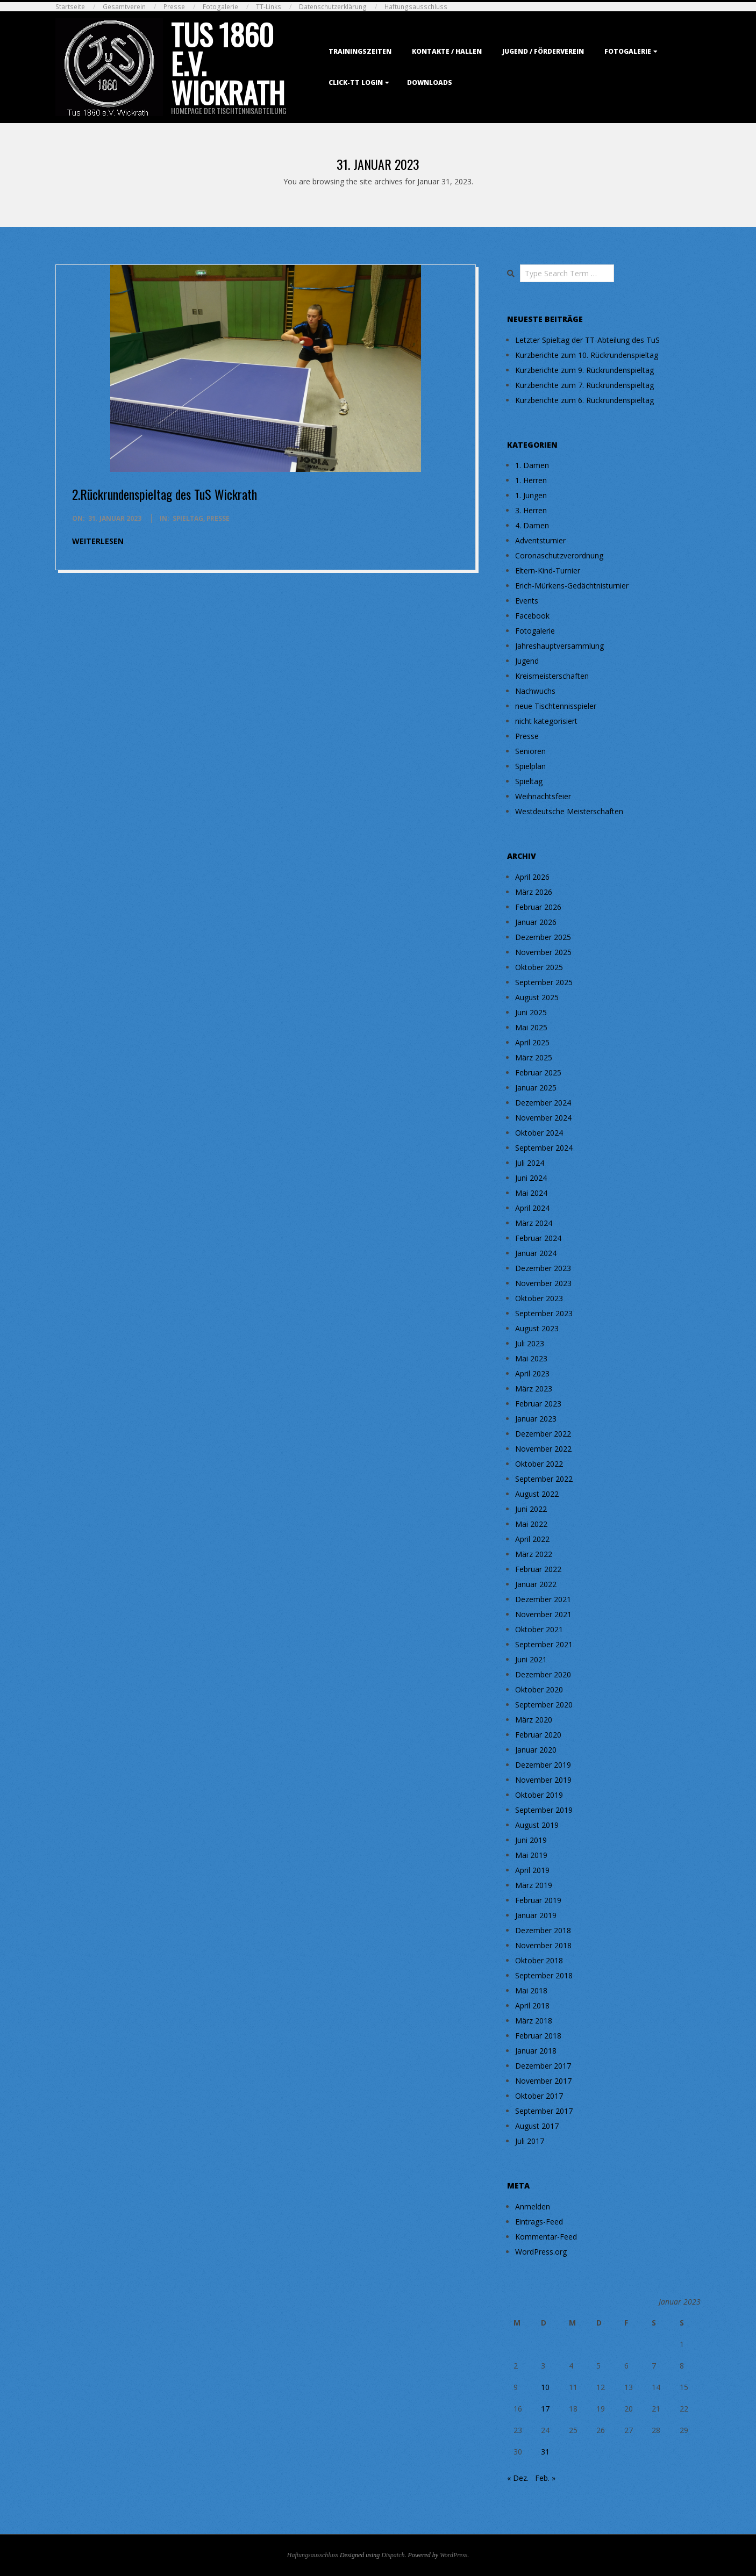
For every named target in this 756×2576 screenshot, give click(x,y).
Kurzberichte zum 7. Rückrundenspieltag (584, 385)
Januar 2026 (536, 922)
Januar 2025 (536, 1087)
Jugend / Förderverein (543, 51)
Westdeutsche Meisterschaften (569, 811)
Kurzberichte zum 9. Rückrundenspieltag (584, 370)
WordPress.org (541, 2252)
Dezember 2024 (543, 1102)
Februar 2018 (538, 2035)
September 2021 (544, 1644)
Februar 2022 (538, 1569)
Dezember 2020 (543, 1674)
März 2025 (533, 1057)
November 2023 (543, 1283)
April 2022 (532, 1539)
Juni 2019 (531, 1840)
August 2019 (537, 1825)
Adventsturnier (540, 540)
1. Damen (532, 465)
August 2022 (537, 1494)
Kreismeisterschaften (552, 676)
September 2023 (544, 1313)
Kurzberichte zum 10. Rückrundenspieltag (586, 355)
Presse (174, 6)
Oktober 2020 (539, 1689)
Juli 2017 (529, 2141)
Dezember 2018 (543, 1930)
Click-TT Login (356, 82)
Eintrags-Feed (539, 2221)
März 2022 (533, 1554)
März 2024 (533, 1223)
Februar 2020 (538, 1735)
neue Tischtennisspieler (555, 706)
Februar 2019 (538, 1900)
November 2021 (543, 1614)
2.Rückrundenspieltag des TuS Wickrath (164, 494)
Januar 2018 (536, 2051)
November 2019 (543, 1780)
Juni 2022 (531, 1509)
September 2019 (544, 1810)
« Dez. (518, 2478)
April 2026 (532, 877)
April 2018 (532, 2005)
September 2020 (544, 1704)
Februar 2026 (538, 907)
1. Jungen (531, 495)
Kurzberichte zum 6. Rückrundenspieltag (584, 400)
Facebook (532, 616)
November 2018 (543, 1945)
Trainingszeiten (360, 51)
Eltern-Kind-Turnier (547, 570)
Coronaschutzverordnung (559, 555)
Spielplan (530, 766)
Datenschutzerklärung (333, 6)
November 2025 (543, 952)
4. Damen (532, 525)
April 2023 (532, 1373)
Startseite (70, 6)
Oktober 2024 (539, 1133)
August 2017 (537, 2126)
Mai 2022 (531, 1524)
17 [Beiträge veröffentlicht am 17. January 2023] (545, 2408)
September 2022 (544, 1479)
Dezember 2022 (543, 1434)
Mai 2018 (531, 1990)
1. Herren (531, 480)
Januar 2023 (536, 1418)
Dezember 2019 (543, 1765)
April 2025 (532, 1042)
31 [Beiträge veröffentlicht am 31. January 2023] (545, 2451)
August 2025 (537, 997)
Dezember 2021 (543, 1599)
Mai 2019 (531, 1855)
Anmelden (532, 2206)
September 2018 (544, 1975)
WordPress (453, 2555)
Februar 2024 (538, 1238)
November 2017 (543, 2081)
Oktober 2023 (539, 1298)
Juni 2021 (531, 1659)
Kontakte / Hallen (447, 51)
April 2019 (532, 1870)
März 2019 (533, 1885)
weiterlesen (98, 541)
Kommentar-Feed (546, 2236)
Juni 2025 (531, 1012)
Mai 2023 (531, 1358)
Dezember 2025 (543, 937)
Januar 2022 (536, 1584)
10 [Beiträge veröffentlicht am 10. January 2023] (545, 2387)
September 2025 (544, 982)
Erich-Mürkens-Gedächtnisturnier (572, 585)
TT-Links (268, 6)
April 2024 (532, 1208)
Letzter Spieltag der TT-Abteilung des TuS (587, 340)
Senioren (530, 751)
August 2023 (537, 1328)
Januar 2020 (536, 1750)
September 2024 (544, 1148)
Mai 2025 (531, 1027)
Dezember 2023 (543, 1268)
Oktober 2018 (539, 1960)
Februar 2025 (538, 1072)
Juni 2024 (531, 1178)
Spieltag (188, 518)
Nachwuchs (535, 691)
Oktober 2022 (539, 1464)
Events (526, 600)
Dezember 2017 (543, 2066)
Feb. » (545, 2478)
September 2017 (544, 2111)
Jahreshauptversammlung (559, 646)
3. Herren (531, 510)
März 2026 (533, 892)
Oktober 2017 (539, 2096)
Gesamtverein (124, 6)
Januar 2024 (536, 1253)
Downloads (429, 82)
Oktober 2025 (539, 967)
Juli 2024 (529, 1163)
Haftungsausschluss (415, 6)
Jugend (527, 661)
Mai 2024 (531, 1193)
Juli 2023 (529, 1343)
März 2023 (533, 1388)
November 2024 (543, 1118)
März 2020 (533, 1719)
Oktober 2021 (539, 1629)
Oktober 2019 (539, 1795)
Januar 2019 (536, 1915)
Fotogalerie (220, 6)
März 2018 (533, 2020)
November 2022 (543, 1449)
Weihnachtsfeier (543, 796)
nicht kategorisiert (546, 721)
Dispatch (392, 2555)
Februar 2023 (538, 1403)
